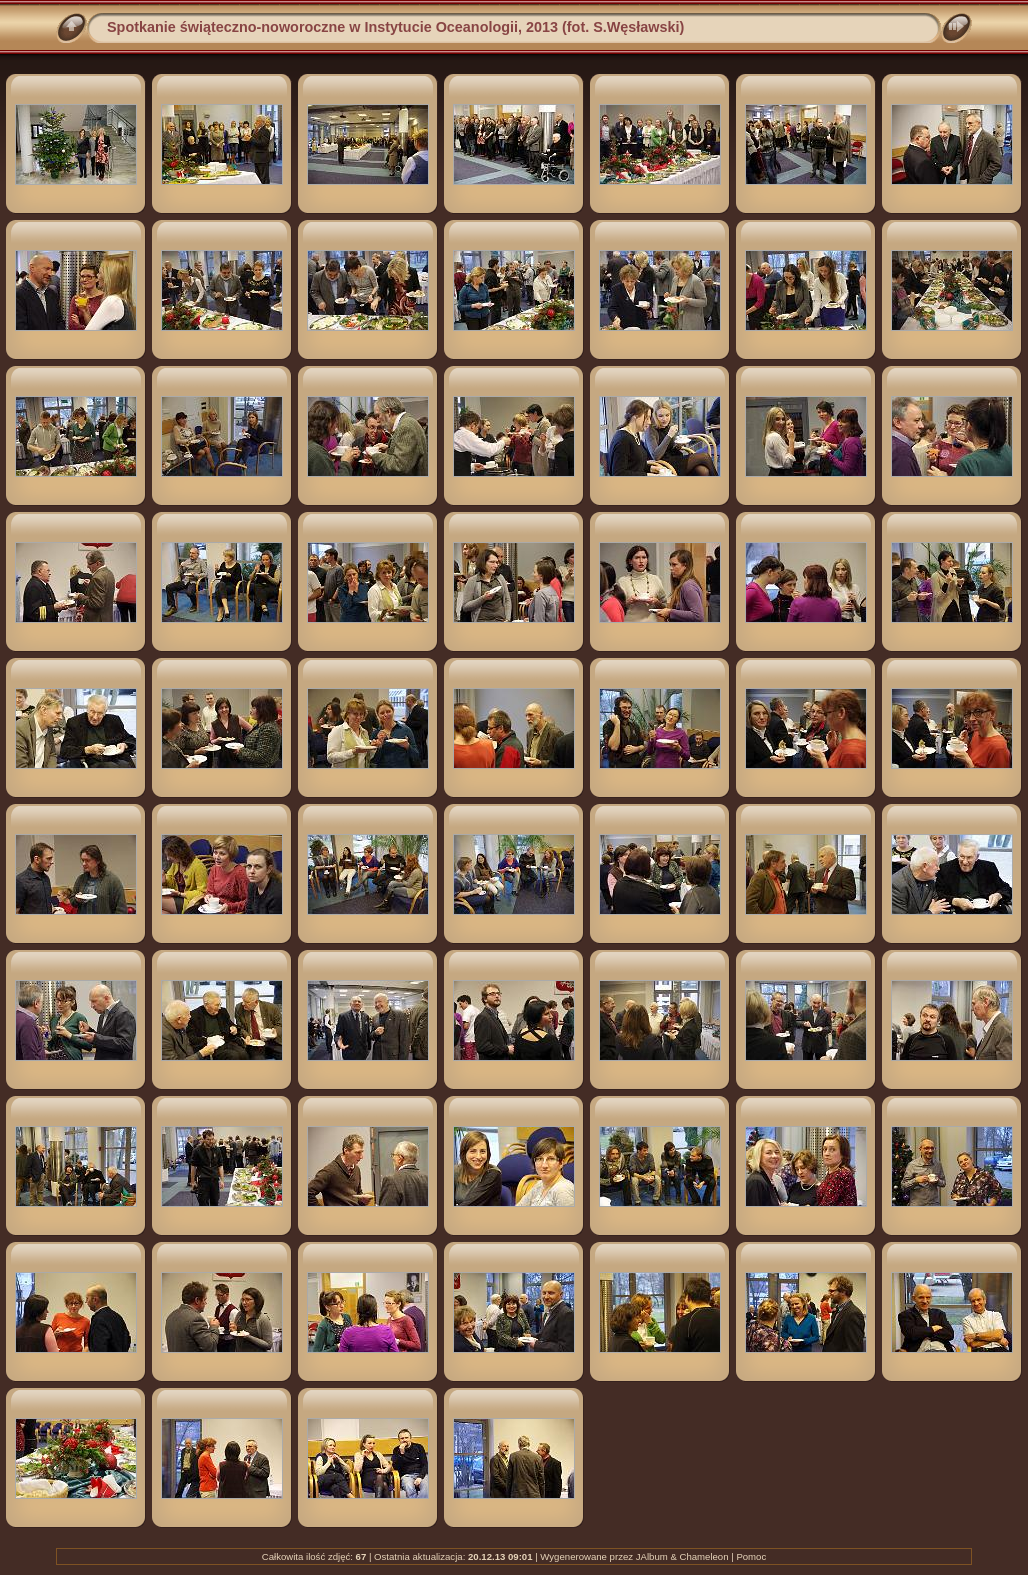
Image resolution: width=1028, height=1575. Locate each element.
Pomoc (751, 1556)
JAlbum (652, 1556)
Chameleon (703, 1556)
